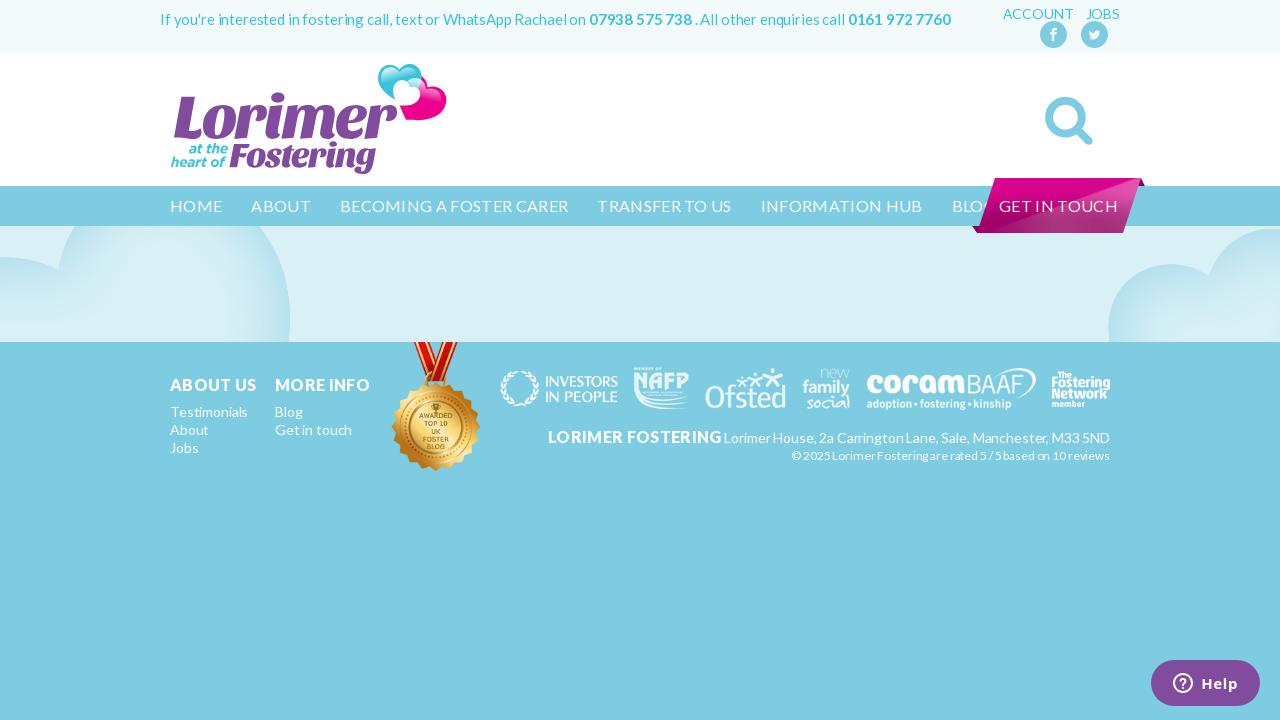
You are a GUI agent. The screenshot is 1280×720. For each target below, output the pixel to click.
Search (1069, 121)
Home (196, 205)
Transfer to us (664, 205)
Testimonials (209, 411)
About (281, 205)
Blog (288, 411)
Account (1038, 14)
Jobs (1103, 14)
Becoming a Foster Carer (454, 205)
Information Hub (842, 205)
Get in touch (1058, 205)
